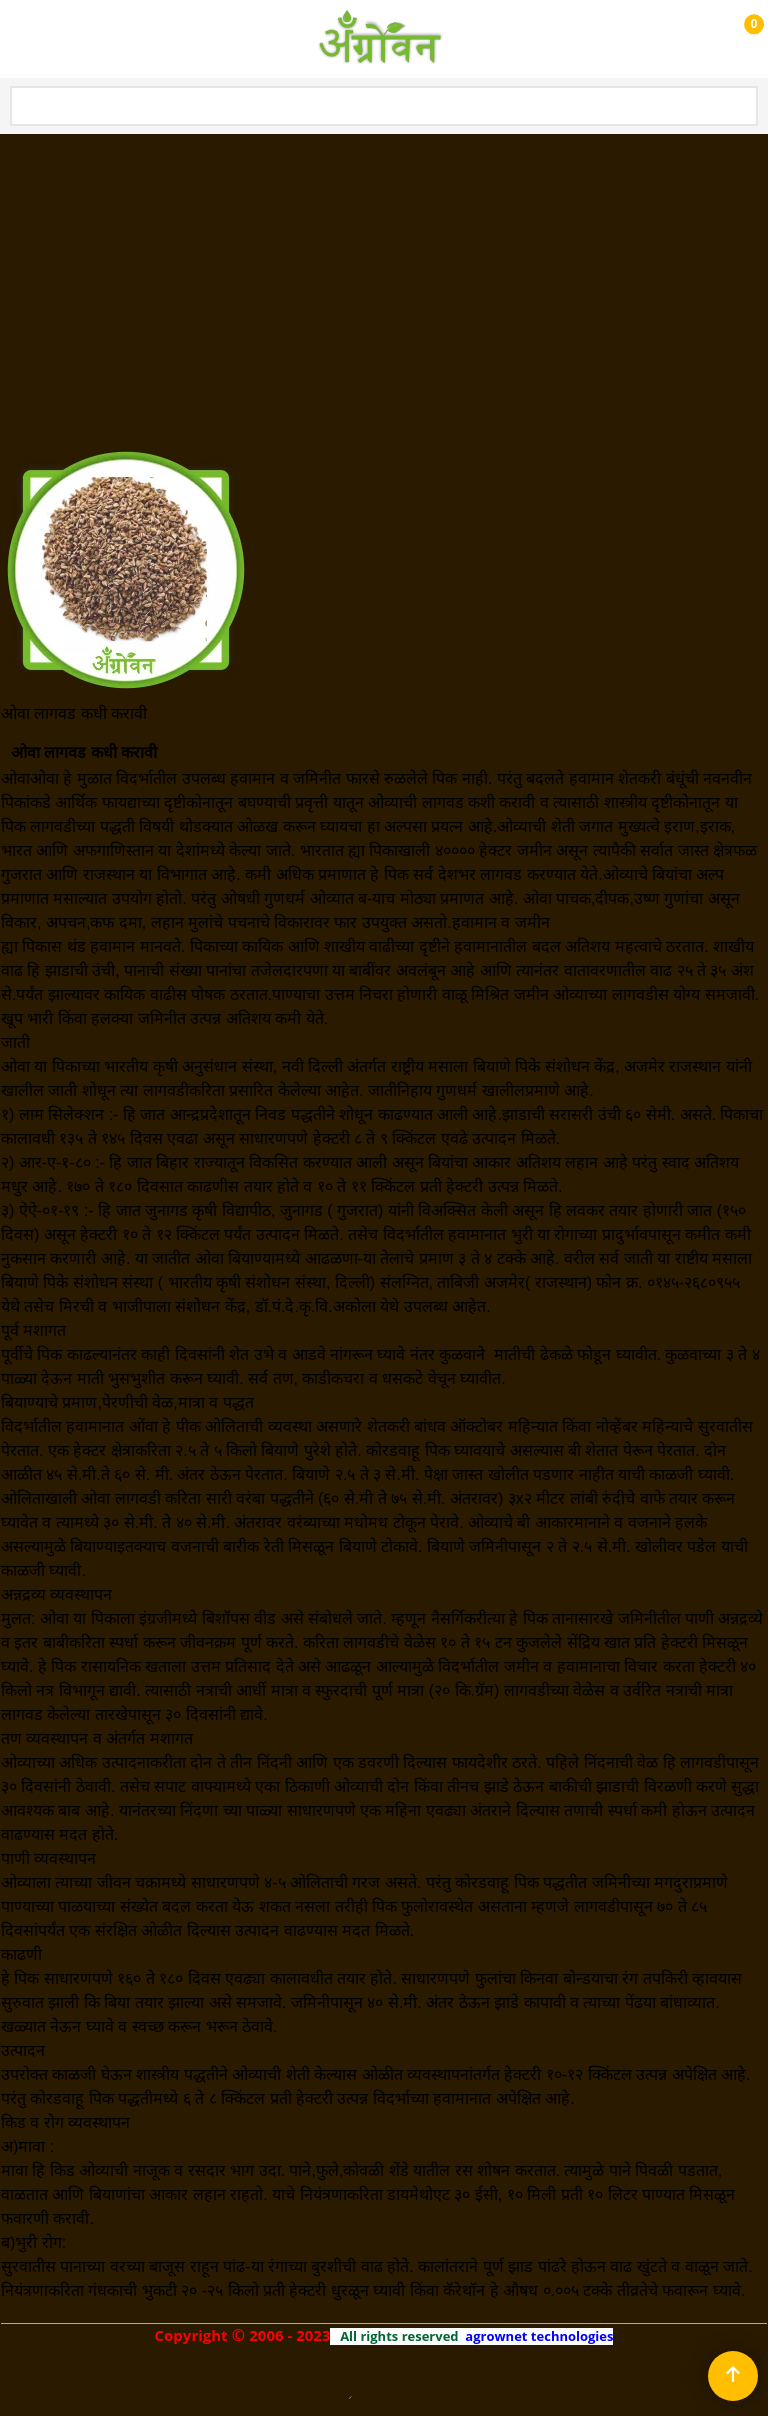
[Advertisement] (384, 285)
